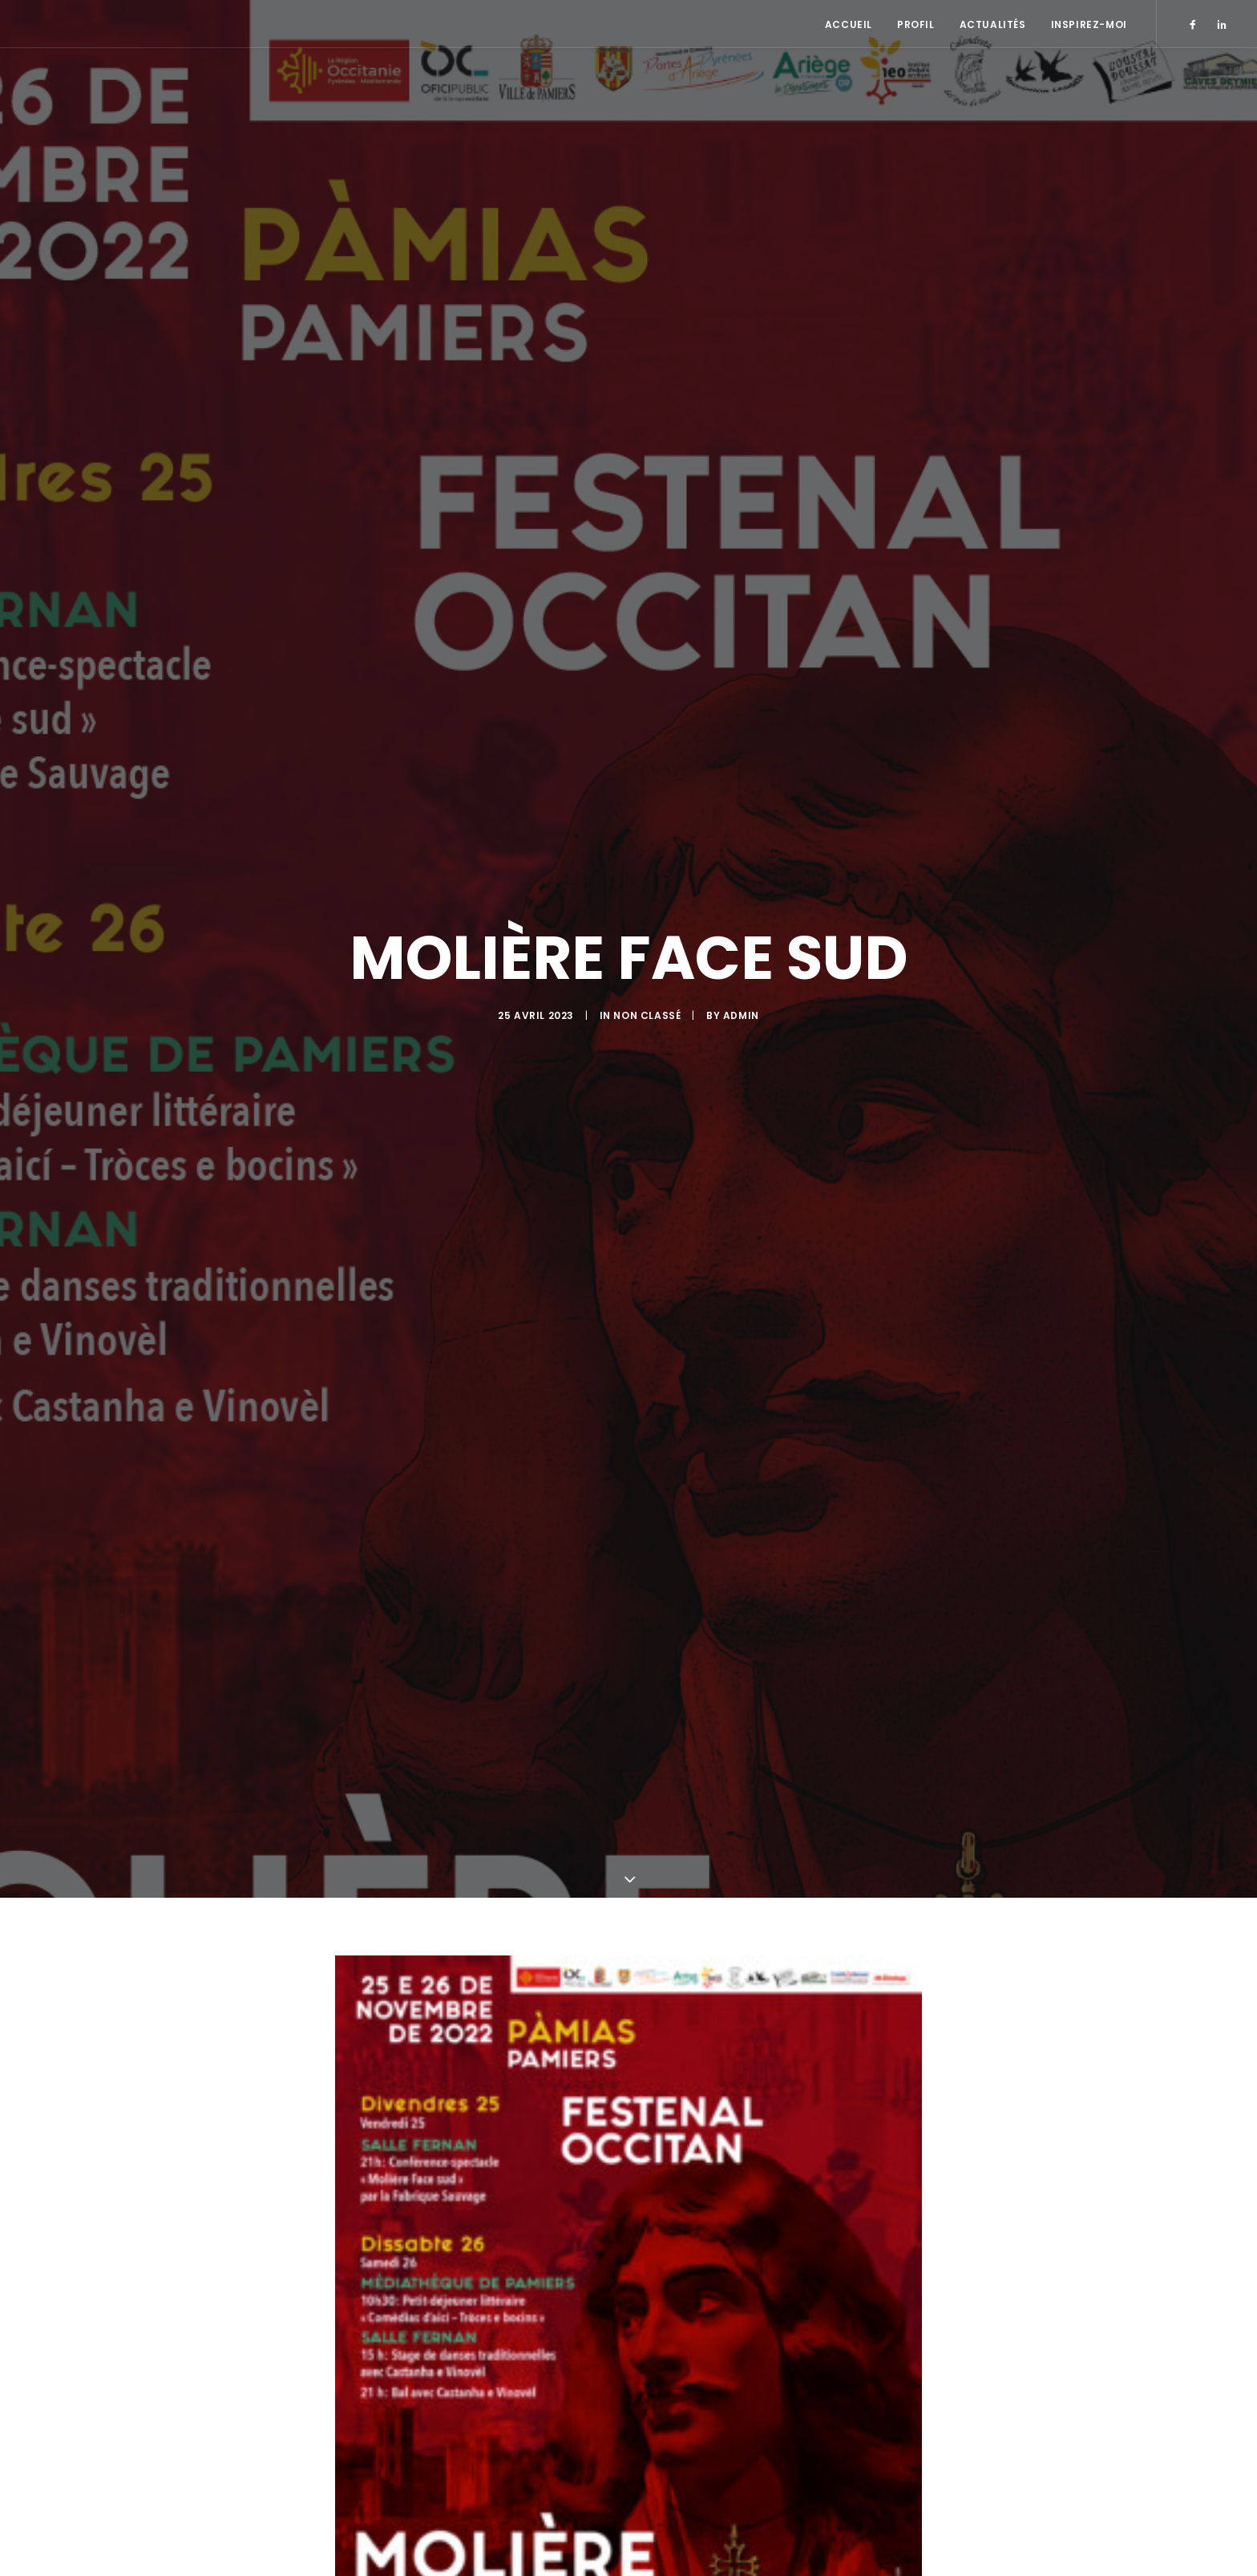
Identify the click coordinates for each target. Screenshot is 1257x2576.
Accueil (848, 24)
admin (741, 1033)
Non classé (647, 1033)
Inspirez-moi (1089, 24)
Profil (916, 24)
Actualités (993, 24)
